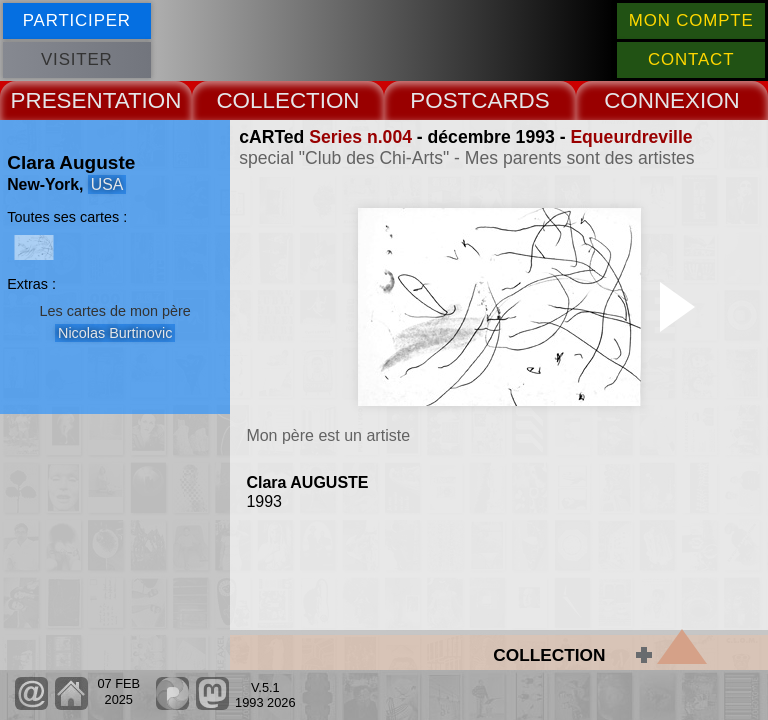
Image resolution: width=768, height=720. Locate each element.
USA (107, 184)
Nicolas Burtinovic (115, 333)
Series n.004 (360, 137)
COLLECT (267, 100)
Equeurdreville (631, 137)
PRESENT (63, 100)
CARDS (510, 100)
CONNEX (652, 100)
